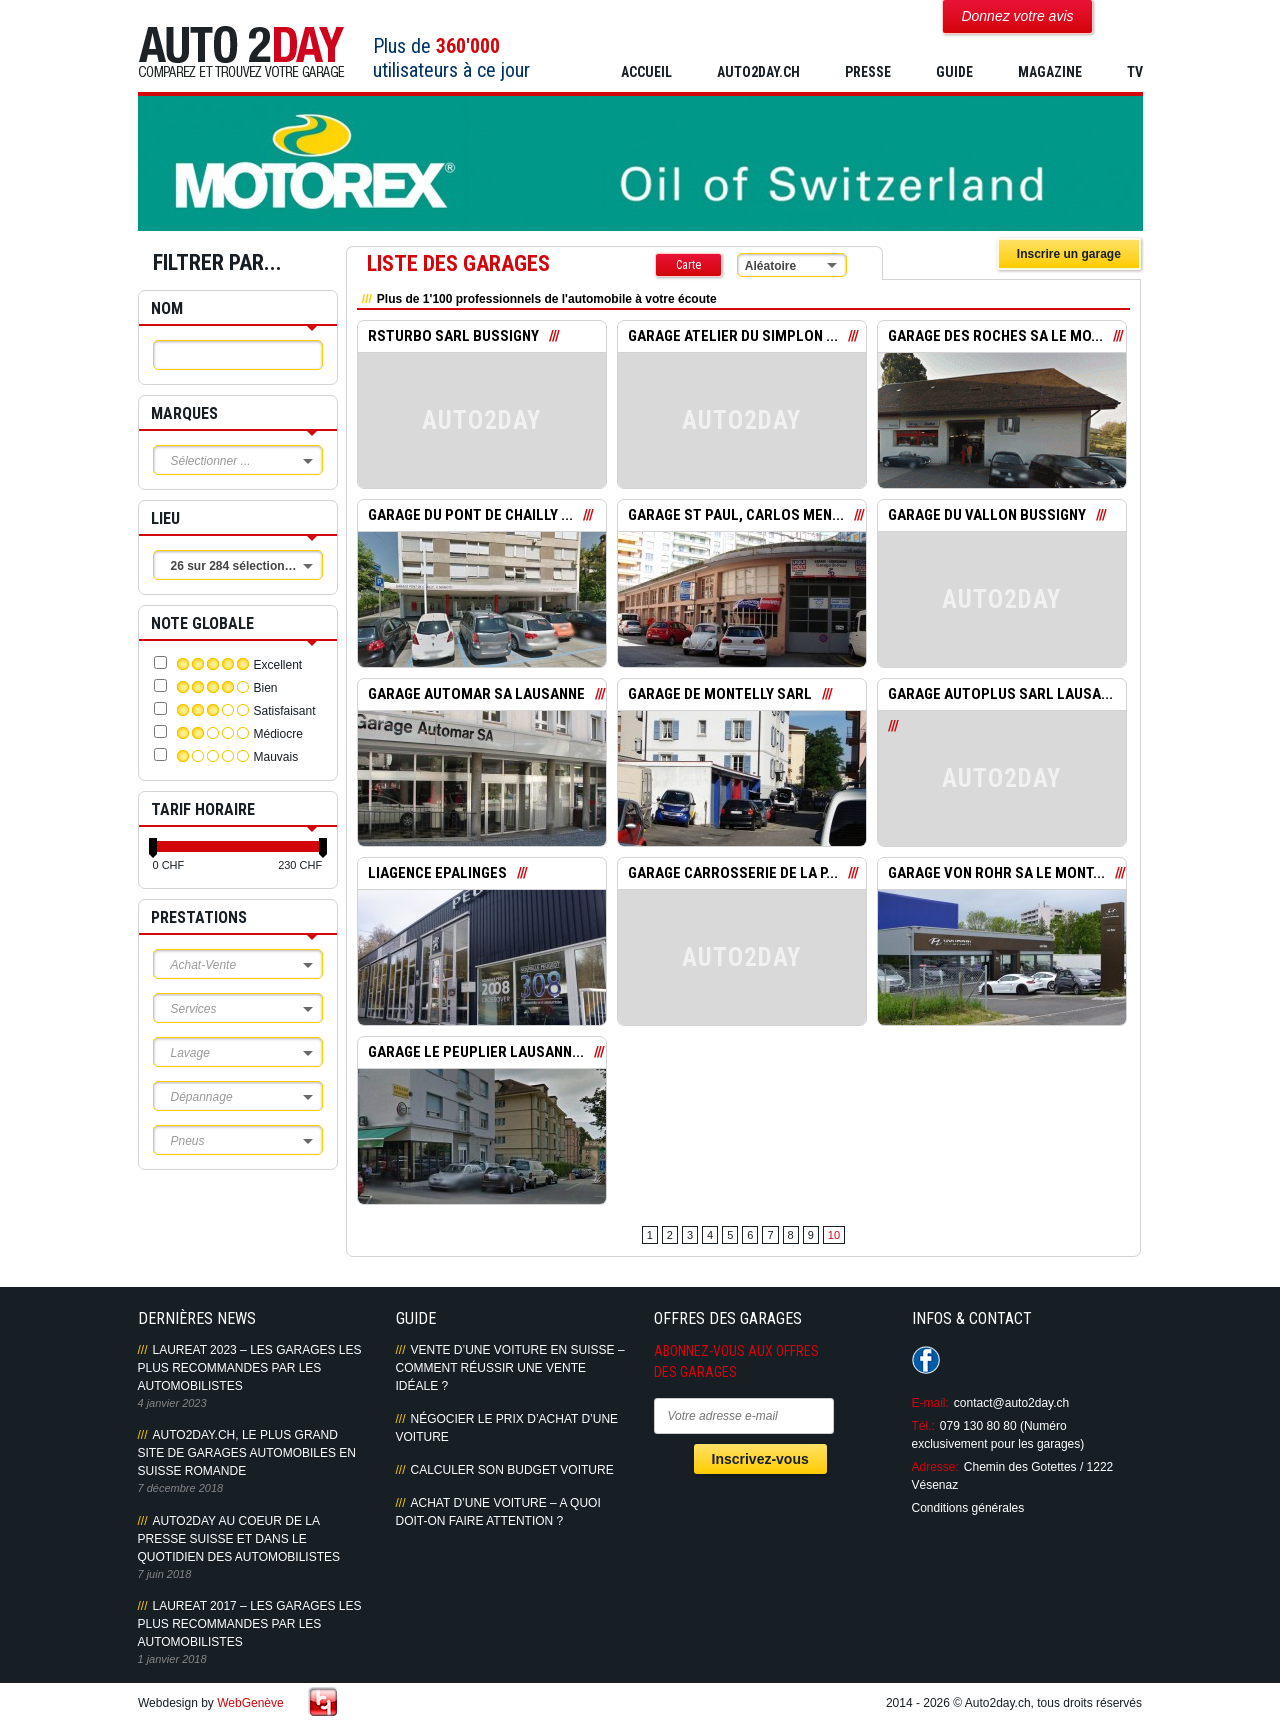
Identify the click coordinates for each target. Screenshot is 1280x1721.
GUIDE (954, 72)
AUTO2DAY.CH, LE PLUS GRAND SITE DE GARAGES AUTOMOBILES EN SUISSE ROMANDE (247, 1453)
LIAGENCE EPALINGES (437, 874)
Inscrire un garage (1069, 254)
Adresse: (935, 1467)
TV (1135, 72)
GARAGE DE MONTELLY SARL (720, 695)
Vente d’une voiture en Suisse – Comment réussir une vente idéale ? (510, 1368)
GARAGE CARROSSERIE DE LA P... (733, 874)
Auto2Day (241, 52)
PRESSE (868, 72)
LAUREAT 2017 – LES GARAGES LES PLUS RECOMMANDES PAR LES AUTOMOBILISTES (250, 1624)
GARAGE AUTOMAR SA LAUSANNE (476, 695)
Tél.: (923, 1426)
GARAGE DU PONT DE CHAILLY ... (470, 516)
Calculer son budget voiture (512, 1470)
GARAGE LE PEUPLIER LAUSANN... (476, 1053)
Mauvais (276, 757)
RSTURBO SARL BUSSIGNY (453, 337)
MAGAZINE (1050, 72)
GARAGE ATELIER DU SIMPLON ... (733, 337)
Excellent (278, 665)
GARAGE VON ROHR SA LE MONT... (996, 874)
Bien (266, 688)
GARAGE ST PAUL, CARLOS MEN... (736, 516)
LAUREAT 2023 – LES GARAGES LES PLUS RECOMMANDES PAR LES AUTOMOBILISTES (250, 1368)
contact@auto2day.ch (1011, 1403)
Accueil (646, 72)
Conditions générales (968, 1508)
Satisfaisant (285, 711)
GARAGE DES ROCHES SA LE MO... (995, 337)
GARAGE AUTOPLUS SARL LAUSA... (1000, 695)
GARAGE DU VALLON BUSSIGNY (987, 516)
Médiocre (278, 734)
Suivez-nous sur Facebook (926, 1360)
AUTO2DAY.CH (758, 72)
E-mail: (930, 1403)
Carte (688, 265)
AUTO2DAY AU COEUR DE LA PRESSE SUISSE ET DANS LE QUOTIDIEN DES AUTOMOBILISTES (239, 1539)
